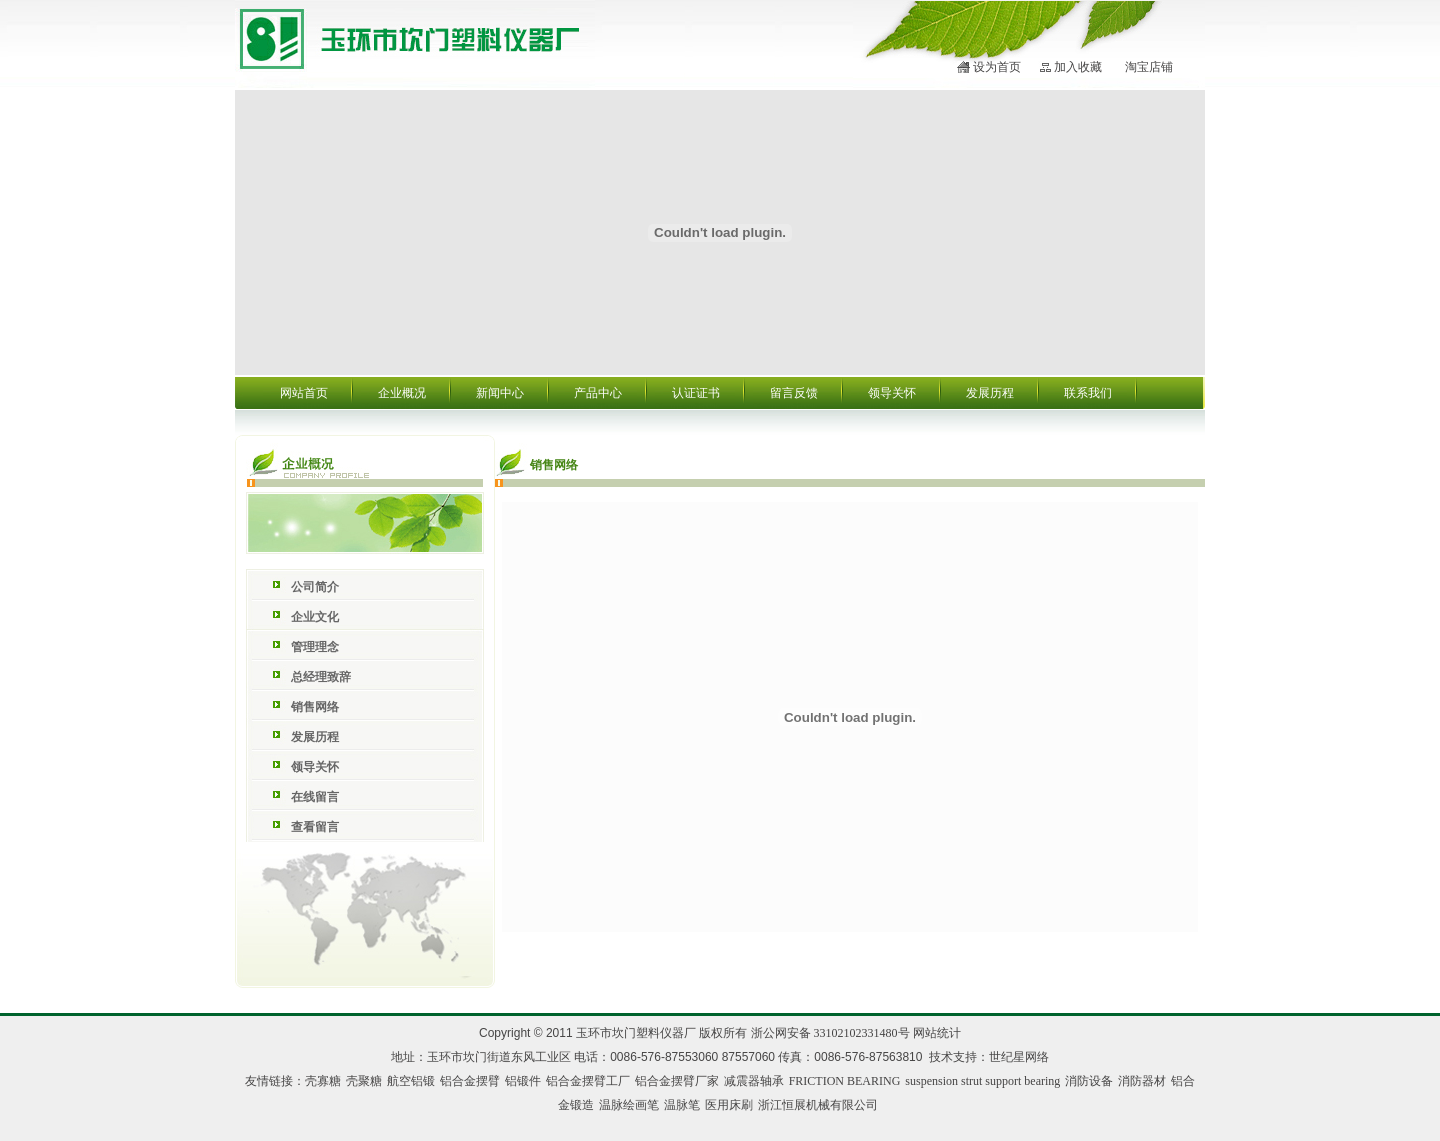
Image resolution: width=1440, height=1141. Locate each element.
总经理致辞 (321, 677)
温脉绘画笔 (629, 1105)
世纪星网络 (1019, 1057)
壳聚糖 (364, 1081)
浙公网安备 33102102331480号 (830, 1033)
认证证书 (696, 393)
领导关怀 (892, 393)
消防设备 (1089, 1081)
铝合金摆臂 (470, 1081)
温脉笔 (682, 1105)
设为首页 (997, 67)
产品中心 (598, 393)
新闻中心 (500, 393)
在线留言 (315, 797)
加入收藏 (1078, 67)
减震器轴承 (754, 1081)
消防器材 (1142, 1081)
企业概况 (402, 393)
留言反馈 (794, 393)
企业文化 (315, 617)
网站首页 (304, 393)
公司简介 (315, 587)
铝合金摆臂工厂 (588, 1081)
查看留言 (315, 827)
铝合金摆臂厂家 (677, 1081)
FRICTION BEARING (845, 1081)
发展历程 (990, 393)
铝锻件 (523, 1081)
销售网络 (315, 707)
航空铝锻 (411, 1081)
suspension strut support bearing (982, 1081)
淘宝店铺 (1149, 67)
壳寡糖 (323, 1081)
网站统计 (937, 1033)
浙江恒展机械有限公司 (818, 1105)
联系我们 (1088, 393)
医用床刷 (729, 1105)
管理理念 (315, 647)
